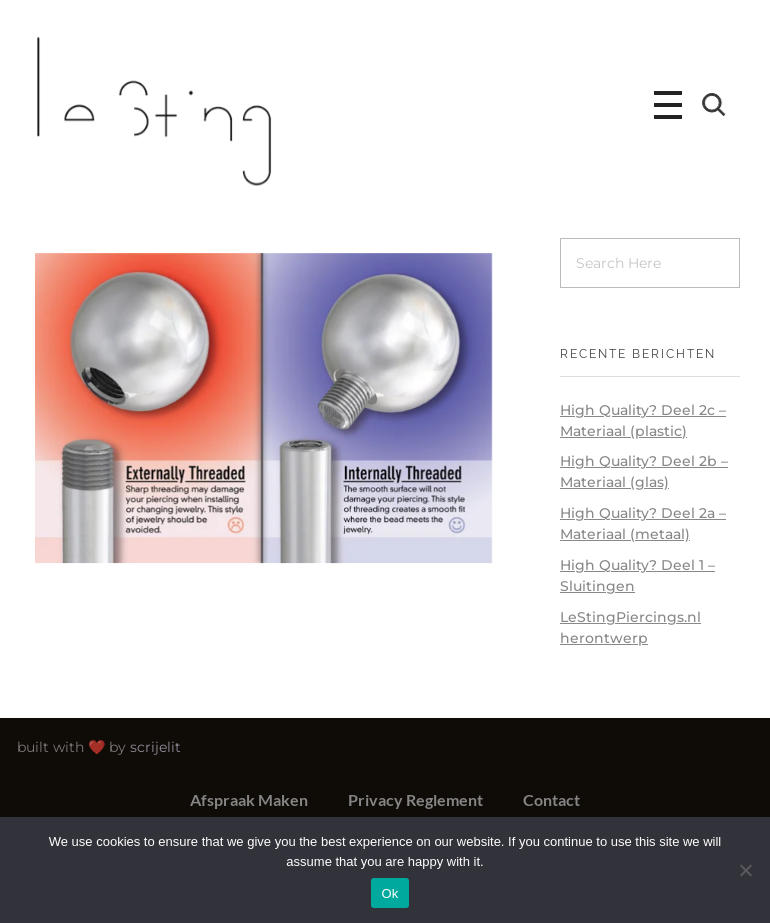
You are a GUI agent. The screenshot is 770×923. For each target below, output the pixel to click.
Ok (389, 893)
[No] (745, 870)
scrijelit (160, 747)
